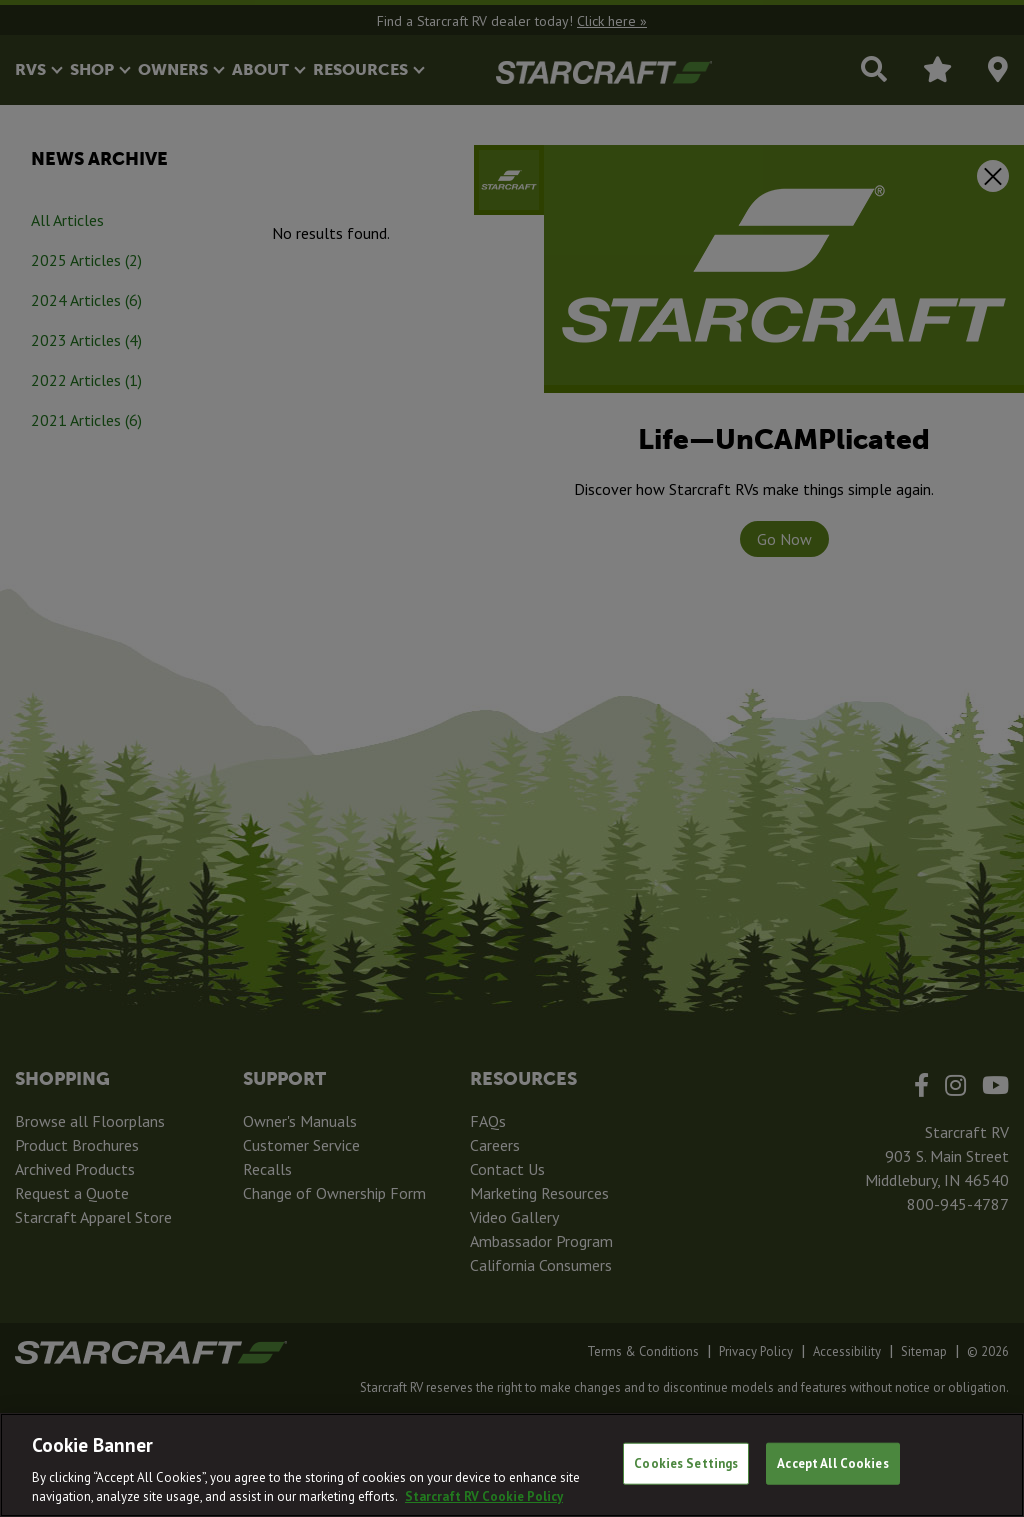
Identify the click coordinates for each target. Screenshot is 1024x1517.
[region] (512, 1465)
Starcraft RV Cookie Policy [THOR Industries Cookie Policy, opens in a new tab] (484, 1496)
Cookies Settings (686, 1463)
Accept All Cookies (832, 1463)
